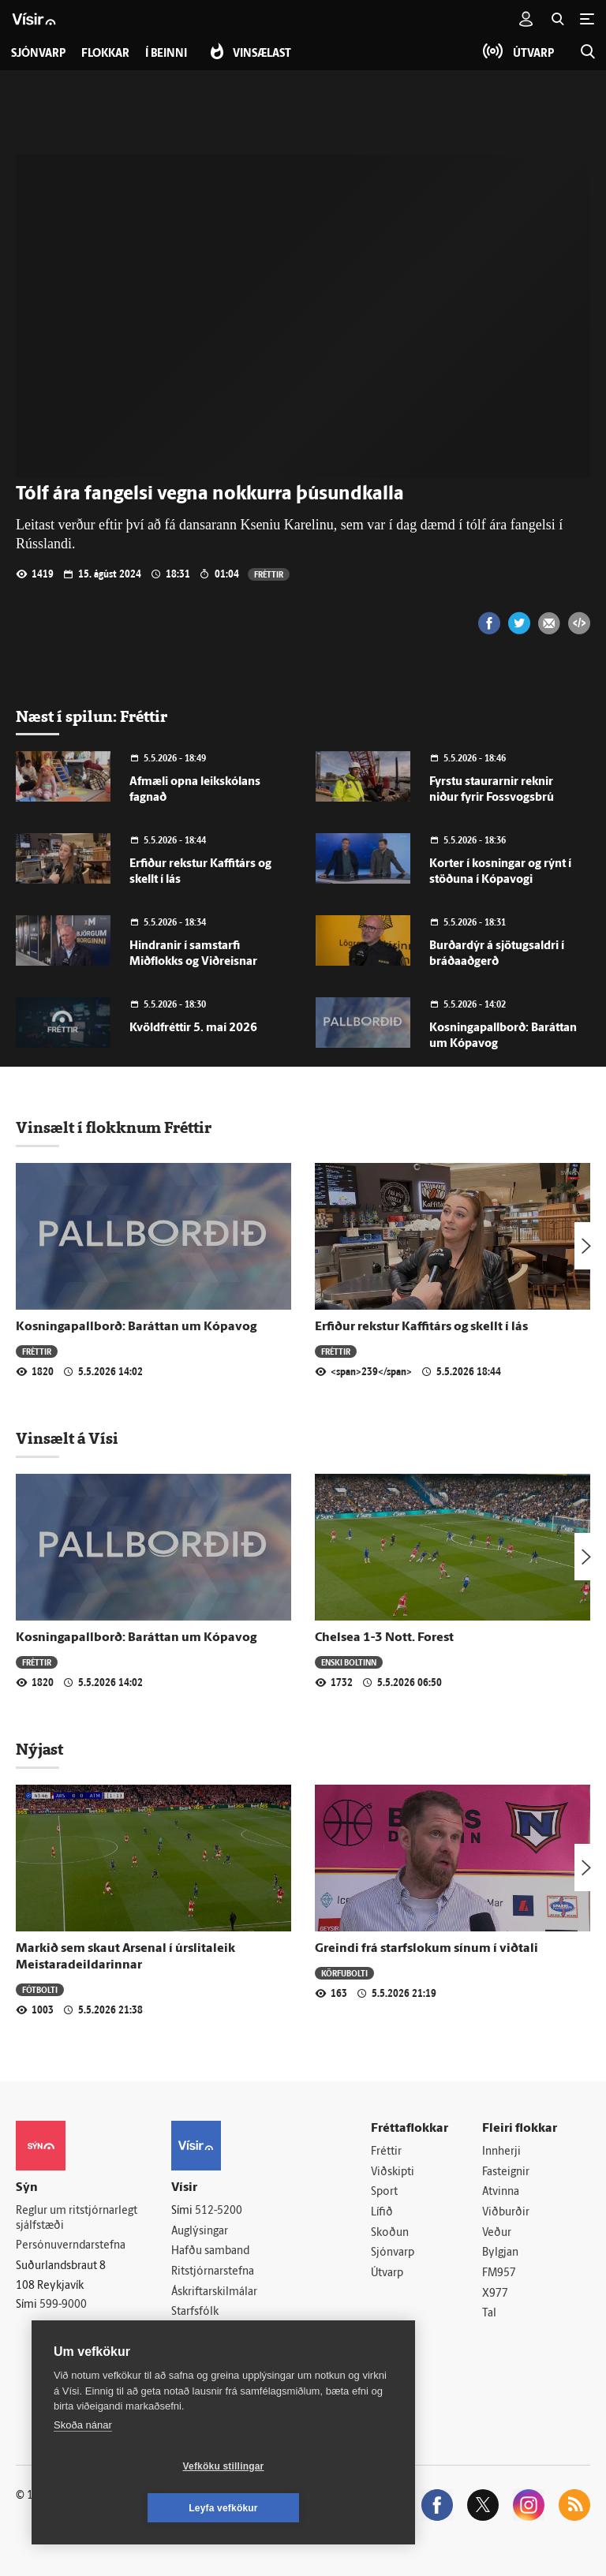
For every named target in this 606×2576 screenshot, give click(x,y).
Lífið (382, 2213)
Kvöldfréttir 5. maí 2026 (193, 1028)
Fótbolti (40, 1989)
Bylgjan (500, 2253)
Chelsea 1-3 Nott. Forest (384, 1638)
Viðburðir (505, 2213)
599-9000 (63, 2305)
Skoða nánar (83, 2467)
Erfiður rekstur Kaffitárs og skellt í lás (421, 1327)
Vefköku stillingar (129, 2508)
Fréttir (268, 574)
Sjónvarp (392, 2253)
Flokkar (105, 54)
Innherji (501, 2152)
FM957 (499, 2273)
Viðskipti (392, 2172)
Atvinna (500, 2192)
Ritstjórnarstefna (212, 2272)
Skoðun (390, 2233)
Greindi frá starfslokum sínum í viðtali (426, 1948)
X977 (495, 2294)
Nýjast (39, 1749)
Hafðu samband (210, 2251)
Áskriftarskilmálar (214, 2292)
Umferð (190, 2333)
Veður (496, 2233)
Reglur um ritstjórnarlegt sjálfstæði (76, 2218)
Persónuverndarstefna (70, 2246)
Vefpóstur (195, 2353)
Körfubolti (344, 1973)
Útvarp (387, 2273)
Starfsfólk (195, 2312)
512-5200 (218, 2211)
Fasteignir (505, 2172)
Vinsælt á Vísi (67, 1438)
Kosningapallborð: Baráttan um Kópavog (136, 1327)
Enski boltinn (348, 1662)
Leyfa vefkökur (317, 2508)
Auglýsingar (199, 2232)
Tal (489, 2314)
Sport (384, 2192)
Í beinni (166, 54)
